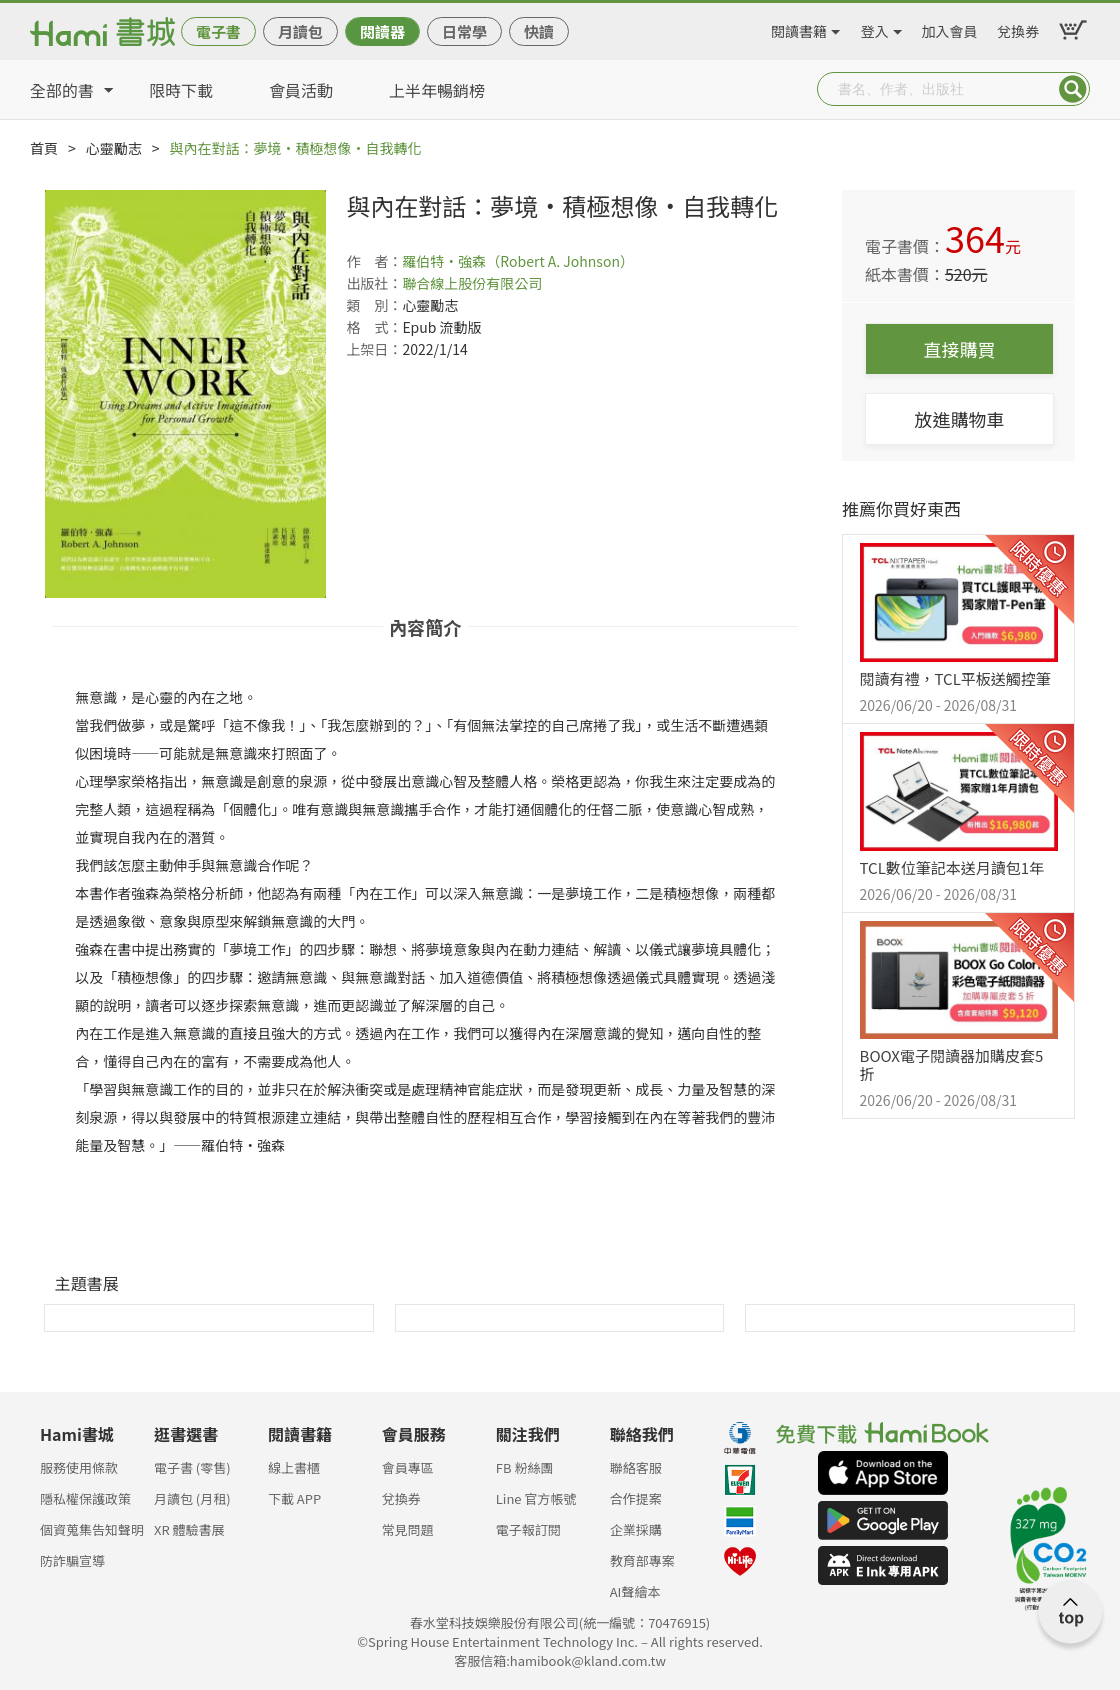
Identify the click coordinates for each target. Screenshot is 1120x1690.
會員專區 (408, 1467)
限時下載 (181, 90)
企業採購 (636, 1529)
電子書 (218, 31)
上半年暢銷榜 (437, 90)
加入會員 (950, 28)
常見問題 (408, 1529)
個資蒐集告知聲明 (92, 1529)
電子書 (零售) (192, 1467)
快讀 (539, 31)
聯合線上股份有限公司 (472, 283)
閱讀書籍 (799, 28)
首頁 (44, 148)
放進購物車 (960, 419)
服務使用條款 (79, 1467)
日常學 (464, 31)
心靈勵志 (114, 148)
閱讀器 (382, 31)
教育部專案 (642, 1560)
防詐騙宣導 (72, 1560)
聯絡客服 (636, 1467)
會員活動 (301, 90)
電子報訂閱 (528, 1529)
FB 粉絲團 (525, 1467)
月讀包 (300, 31)
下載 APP (294, 1498)
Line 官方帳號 (536, 1498)
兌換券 (1018, 28)
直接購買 (960, 349)
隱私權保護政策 (85, 1498)
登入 (875, 28)
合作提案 (636, 1498)
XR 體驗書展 (189, 1529)
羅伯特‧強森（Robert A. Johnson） (518, 261)
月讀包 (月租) (192, 1498)
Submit (1073, 89)
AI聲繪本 (635, 1591)
